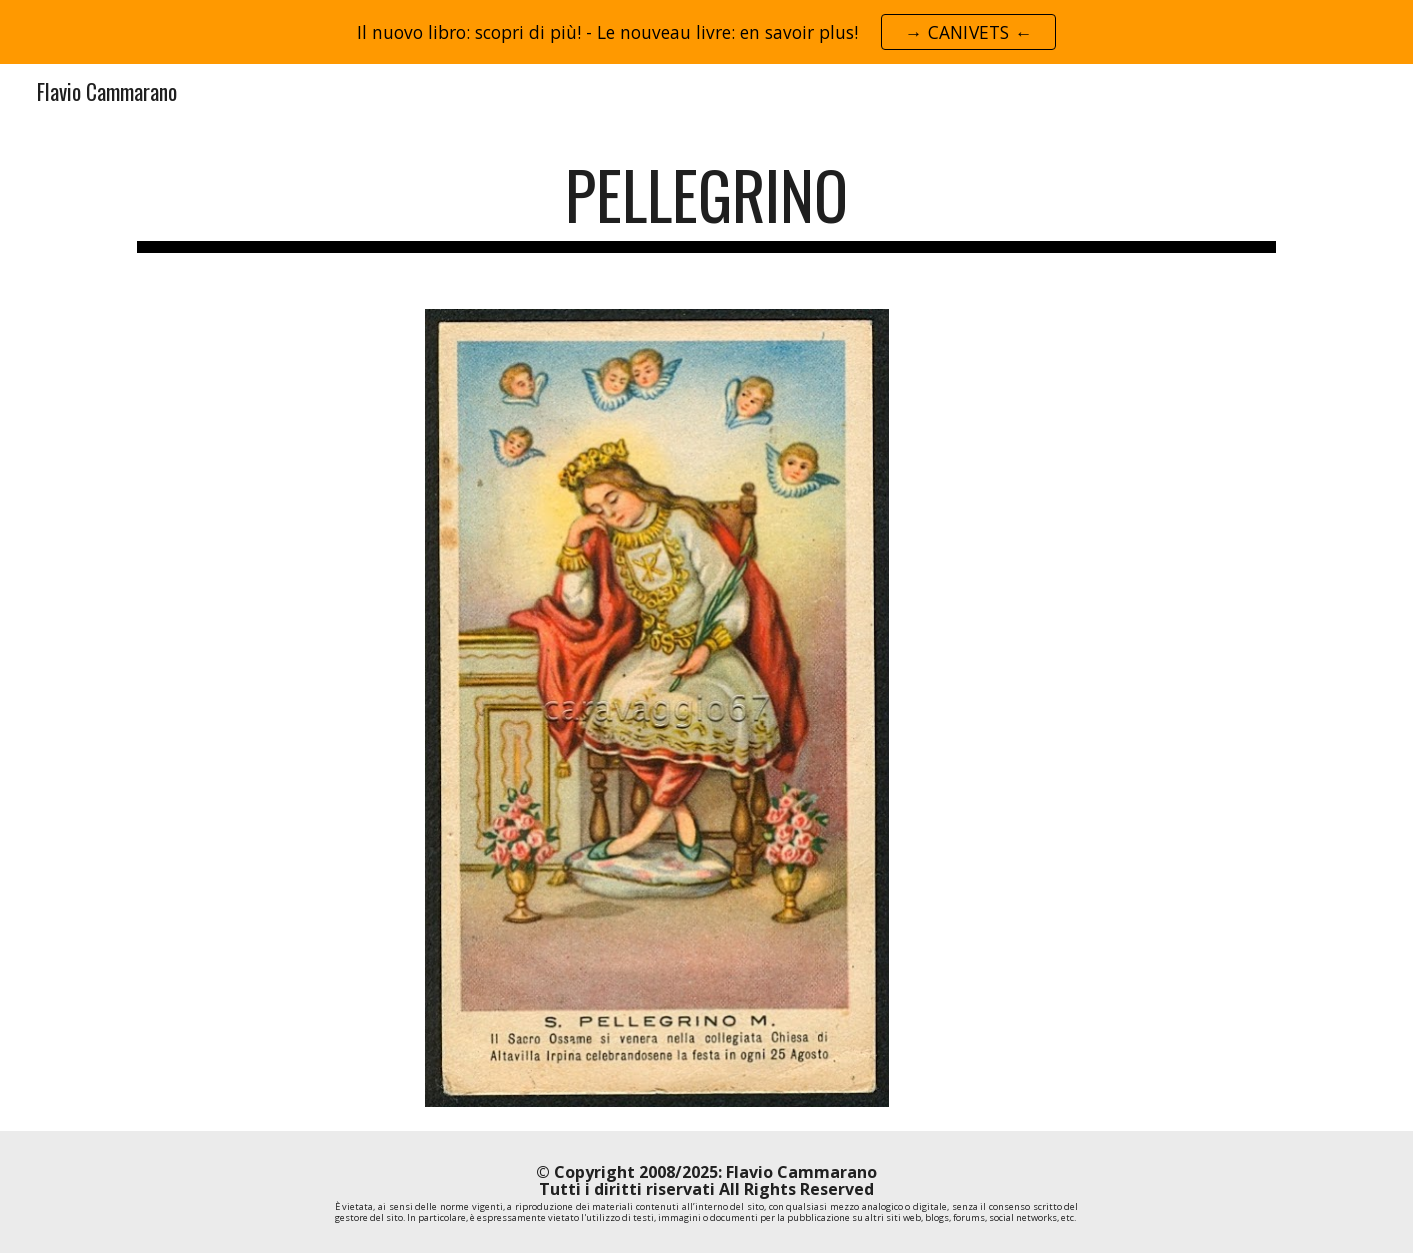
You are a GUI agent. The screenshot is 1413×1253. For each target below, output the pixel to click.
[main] (706, 204)
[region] (706, 32)
